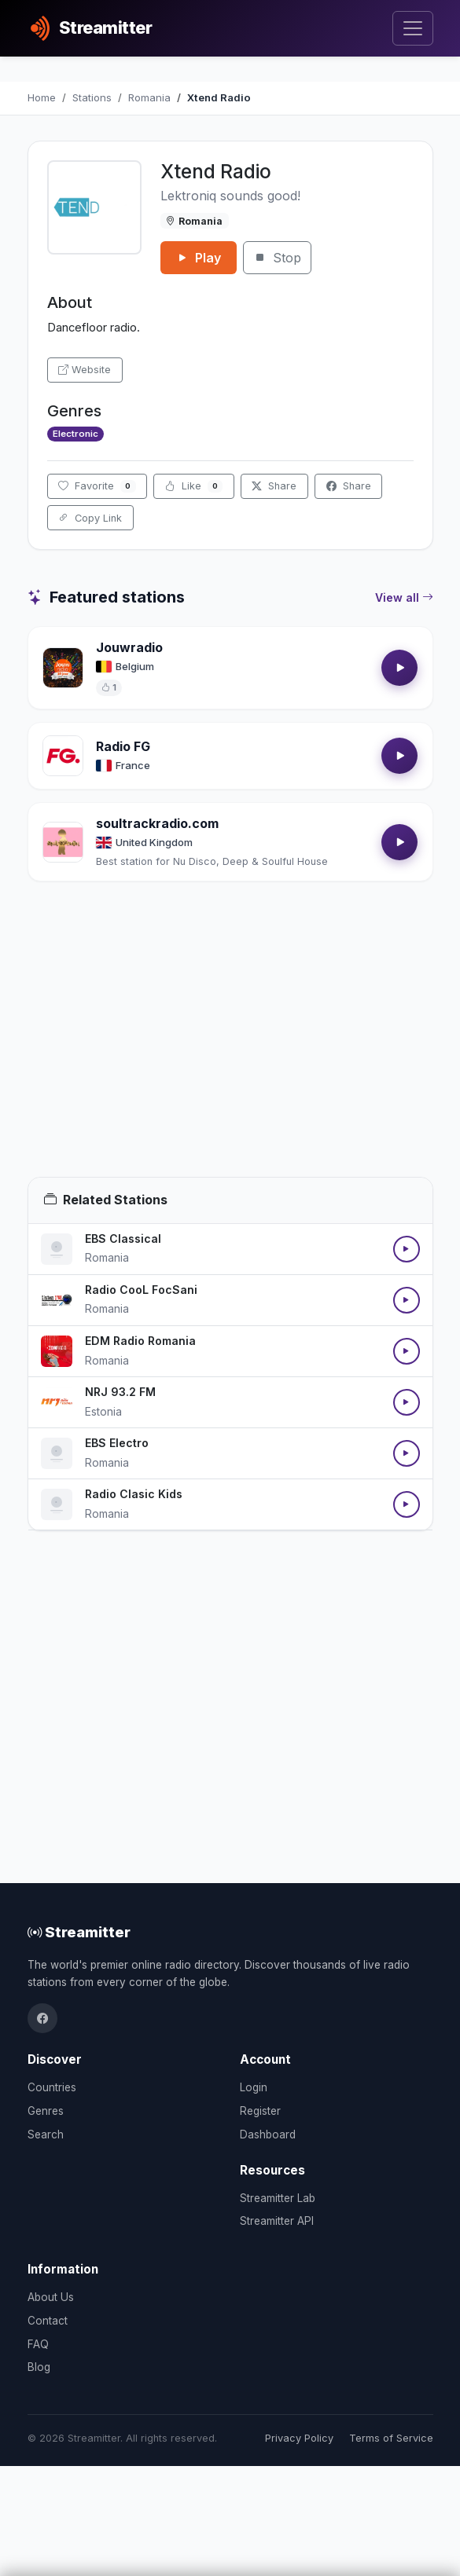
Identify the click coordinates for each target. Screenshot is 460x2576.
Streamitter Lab (277, 2198)
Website (84, 370)
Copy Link (90, 518)
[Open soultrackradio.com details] (62, 842)
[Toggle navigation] (412, 28)
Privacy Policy (299, 2438)
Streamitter (79, 1931)
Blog (39, 2367)
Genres (46, 2111)
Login (253, 2087)
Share (274, 486)
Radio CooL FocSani (141, 1289)
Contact (48, 2320)
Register (260, 2111)
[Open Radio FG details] (62, 755)
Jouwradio (129, 647)
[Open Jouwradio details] (62, 667)
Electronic (75, 433)
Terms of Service (391, 2438)
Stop (277, 258)
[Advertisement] (230, 1048)
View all (404, 597)
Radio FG (123, 746)
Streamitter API (277, 2221)
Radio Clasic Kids (133, 1494)
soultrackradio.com (157, 823)
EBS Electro (117, 1442)
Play (198, 258)
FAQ (38, 2344)
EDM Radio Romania (140, 1340)
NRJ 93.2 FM (120, 1391)
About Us (51, 2297)
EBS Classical (123, 1238)
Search (46, 2134)
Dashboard (268, 2134)
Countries (52, 2087)
